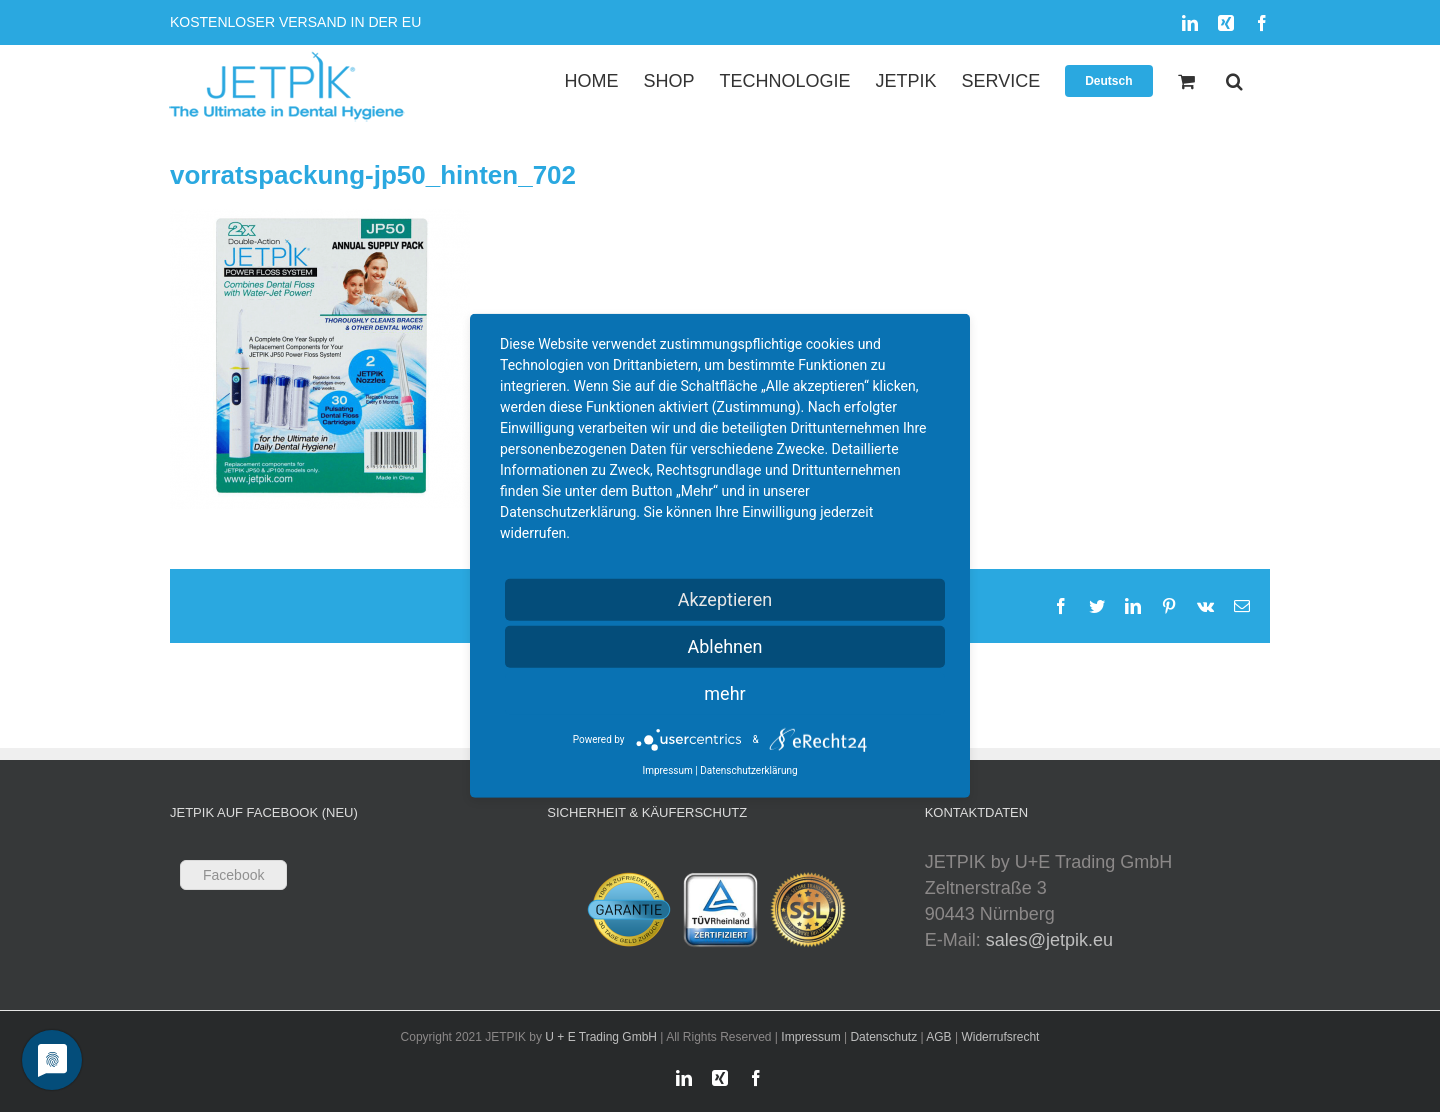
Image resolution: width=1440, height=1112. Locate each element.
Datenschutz (883, 1037)
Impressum (810, 1037)
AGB (938, 1037)
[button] (1234, 80)
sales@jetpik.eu (1049, 940)
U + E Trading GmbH (601, 1037)
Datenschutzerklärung (748, 770)
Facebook (233, 875)
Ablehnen (724, 646)
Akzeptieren (725, 599)
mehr (724, 693)
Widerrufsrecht (1000, 1037)
